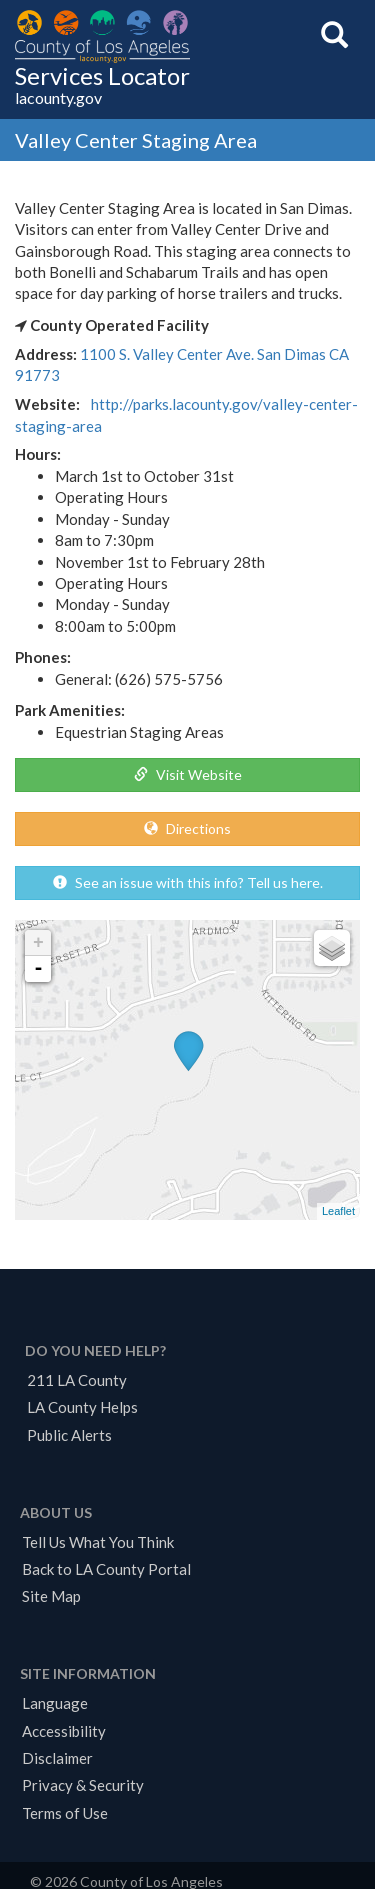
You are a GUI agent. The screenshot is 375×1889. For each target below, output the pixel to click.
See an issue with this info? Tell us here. (188, 882)
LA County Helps (82, 1407)
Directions (187, 828)
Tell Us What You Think (98, 1542)
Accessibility (64, 1731)
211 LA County (77, 1380)
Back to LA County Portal (106, 1569)
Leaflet (338, 1211)
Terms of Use (65, 1813)
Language (55, 1703)
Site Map (51, 1596)
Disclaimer (57, 1758)
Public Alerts (69, 1435)
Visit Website (188, 774)
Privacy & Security (83, 1785)
